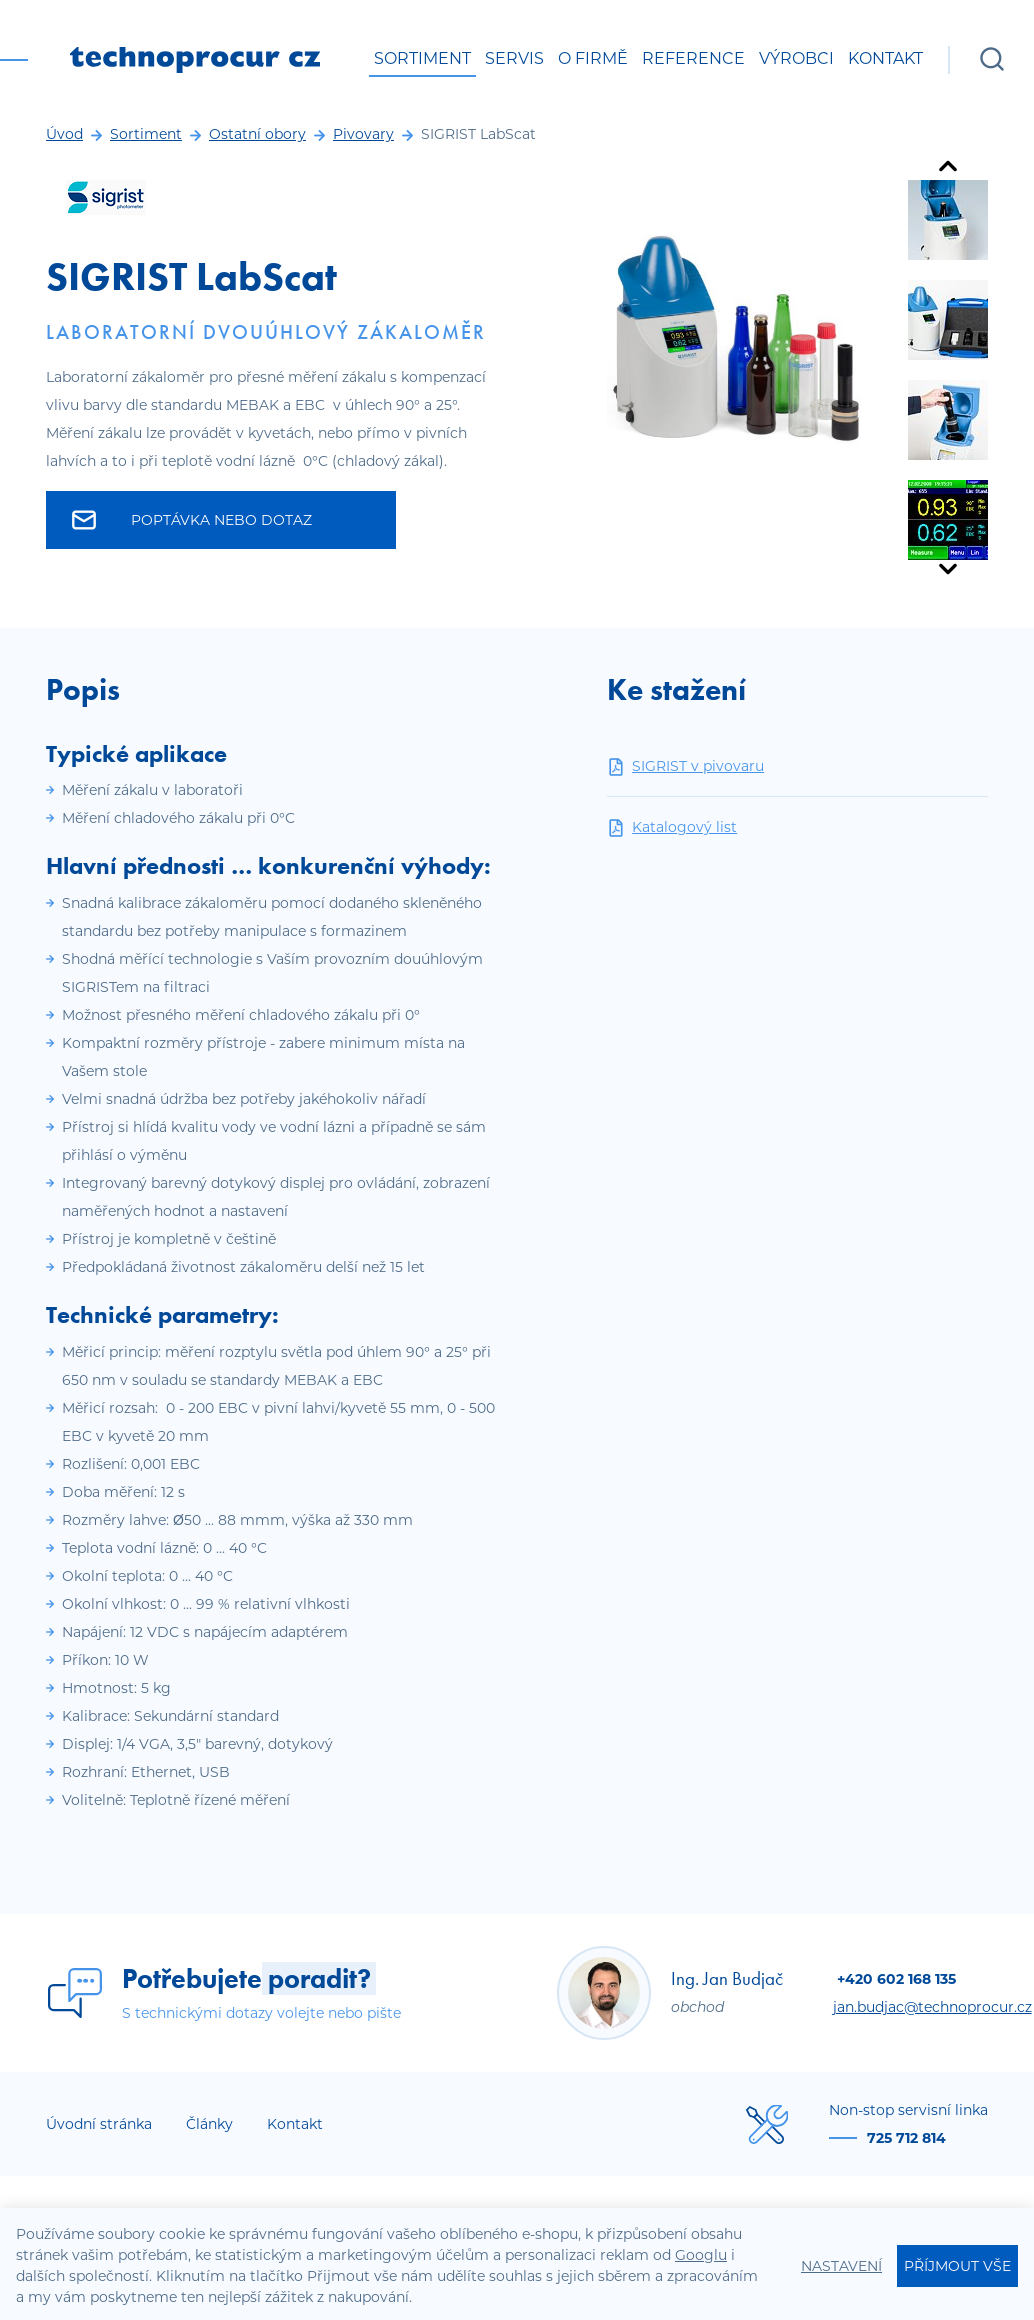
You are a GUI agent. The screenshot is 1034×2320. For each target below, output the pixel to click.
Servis (514, 58)
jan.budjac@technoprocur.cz (932, 2007)
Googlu (701, 2255)
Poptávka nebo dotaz (192, 520)
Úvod (64, 134)
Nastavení (841, 2266)
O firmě (593, 58)
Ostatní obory (257, 134)
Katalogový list (672, 827)
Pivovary (363, 134)
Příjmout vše (957, 2266)
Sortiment (422, 58)
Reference (693, 58)
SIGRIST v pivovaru (685, 766)
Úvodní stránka (99, 2124)
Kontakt (885, 58)
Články (209, 2124)
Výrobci (796, 58)
